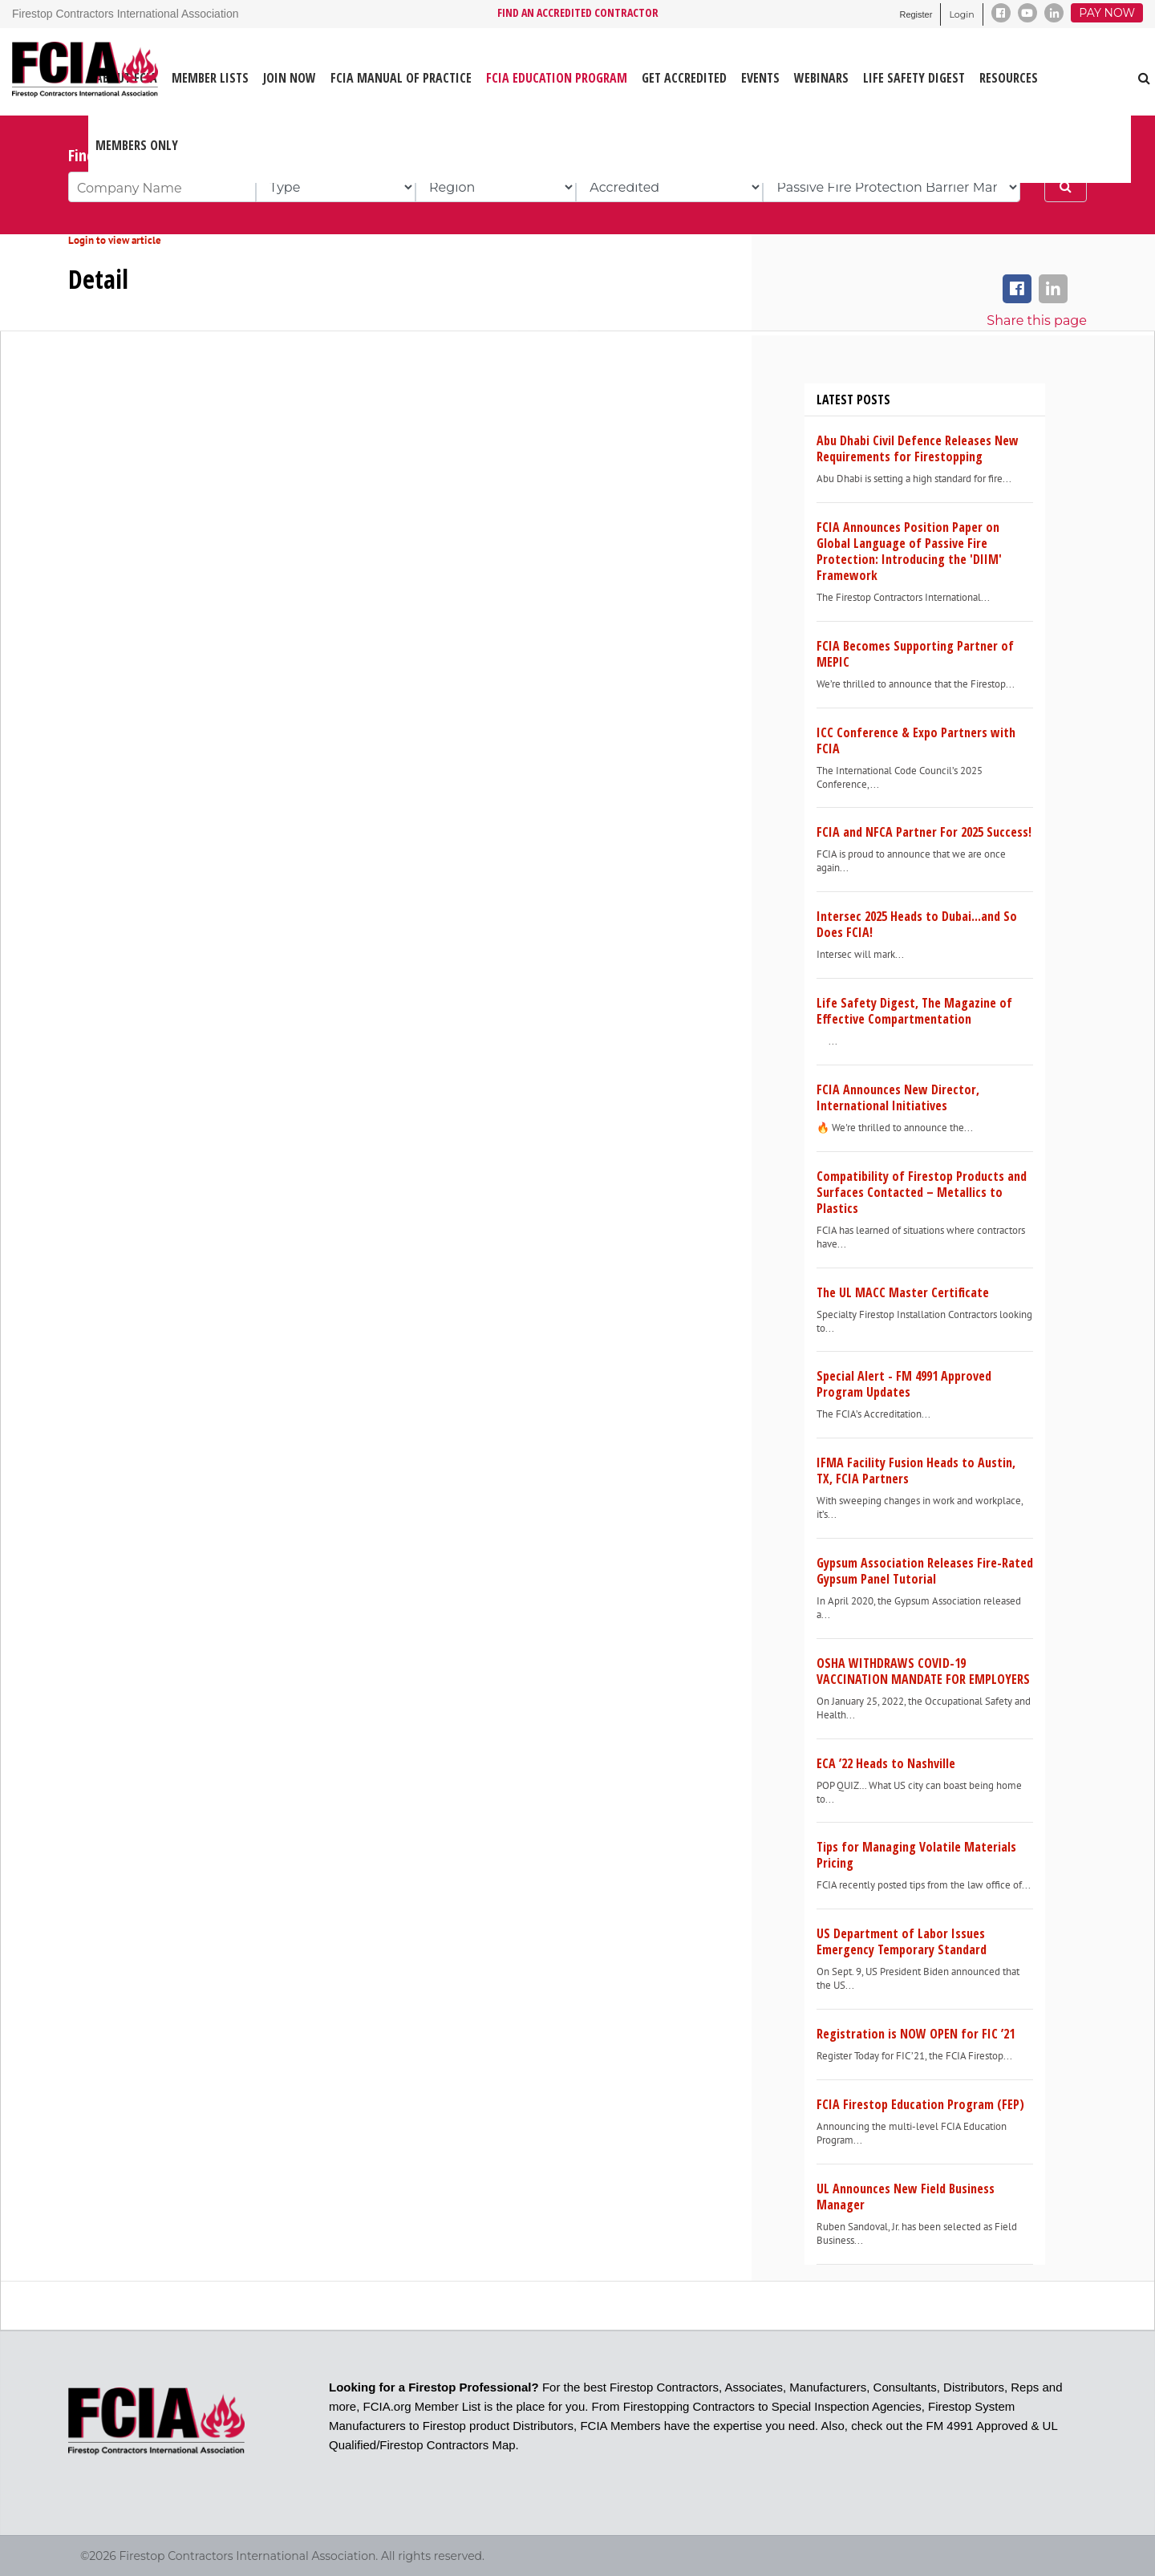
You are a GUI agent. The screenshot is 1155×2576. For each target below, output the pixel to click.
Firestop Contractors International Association (125, 13)
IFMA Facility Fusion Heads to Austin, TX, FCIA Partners (916, 1470)
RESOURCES (1008, 78)
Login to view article (114, 240)
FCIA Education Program (556, 78)
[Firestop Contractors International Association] (22, 71)
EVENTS (760, 78)
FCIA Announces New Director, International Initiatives (898, 1097)
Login (961, 14)
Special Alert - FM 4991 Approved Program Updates (904, 1384)
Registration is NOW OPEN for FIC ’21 (916, 2034)
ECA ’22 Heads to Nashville (886, 1763)
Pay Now (1107, 13)
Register (915, 14)
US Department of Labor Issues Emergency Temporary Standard (902, 1941)
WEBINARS (821, 78)
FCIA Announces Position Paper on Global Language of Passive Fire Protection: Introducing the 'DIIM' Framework (909, 551)
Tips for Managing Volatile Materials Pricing (916, 1855)
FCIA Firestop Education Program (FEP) (920, 2104)
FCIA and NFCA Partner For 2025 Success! (924, 832)
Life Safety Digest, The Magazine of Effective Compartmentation (914, 1011)
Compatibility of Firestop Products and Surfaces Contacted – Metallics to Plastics (922, 1192)
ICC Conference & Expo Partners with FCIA (916, 740)
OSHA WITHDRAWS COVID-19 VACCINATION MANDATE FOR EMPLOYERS (923, 1671)
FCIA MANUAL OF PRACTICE (401, 78)
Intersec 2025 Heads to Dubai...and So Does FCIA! (917, 924)
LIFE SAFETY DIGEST (914, 78)
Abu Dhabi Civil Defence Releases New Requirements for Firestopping (918, 448)
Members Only (136, 145)
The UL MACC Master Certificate (903, 1292)
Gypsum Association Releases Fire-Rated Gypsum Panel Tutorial (925, 1571)
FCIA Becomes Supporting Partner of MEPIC (915, 654)
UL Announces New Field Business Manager (906, 2196)
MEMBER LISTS (210, 78)
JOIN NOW (289, 78)
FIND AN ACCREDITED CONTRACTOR (578, 12)
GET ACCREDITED (684, 78)
